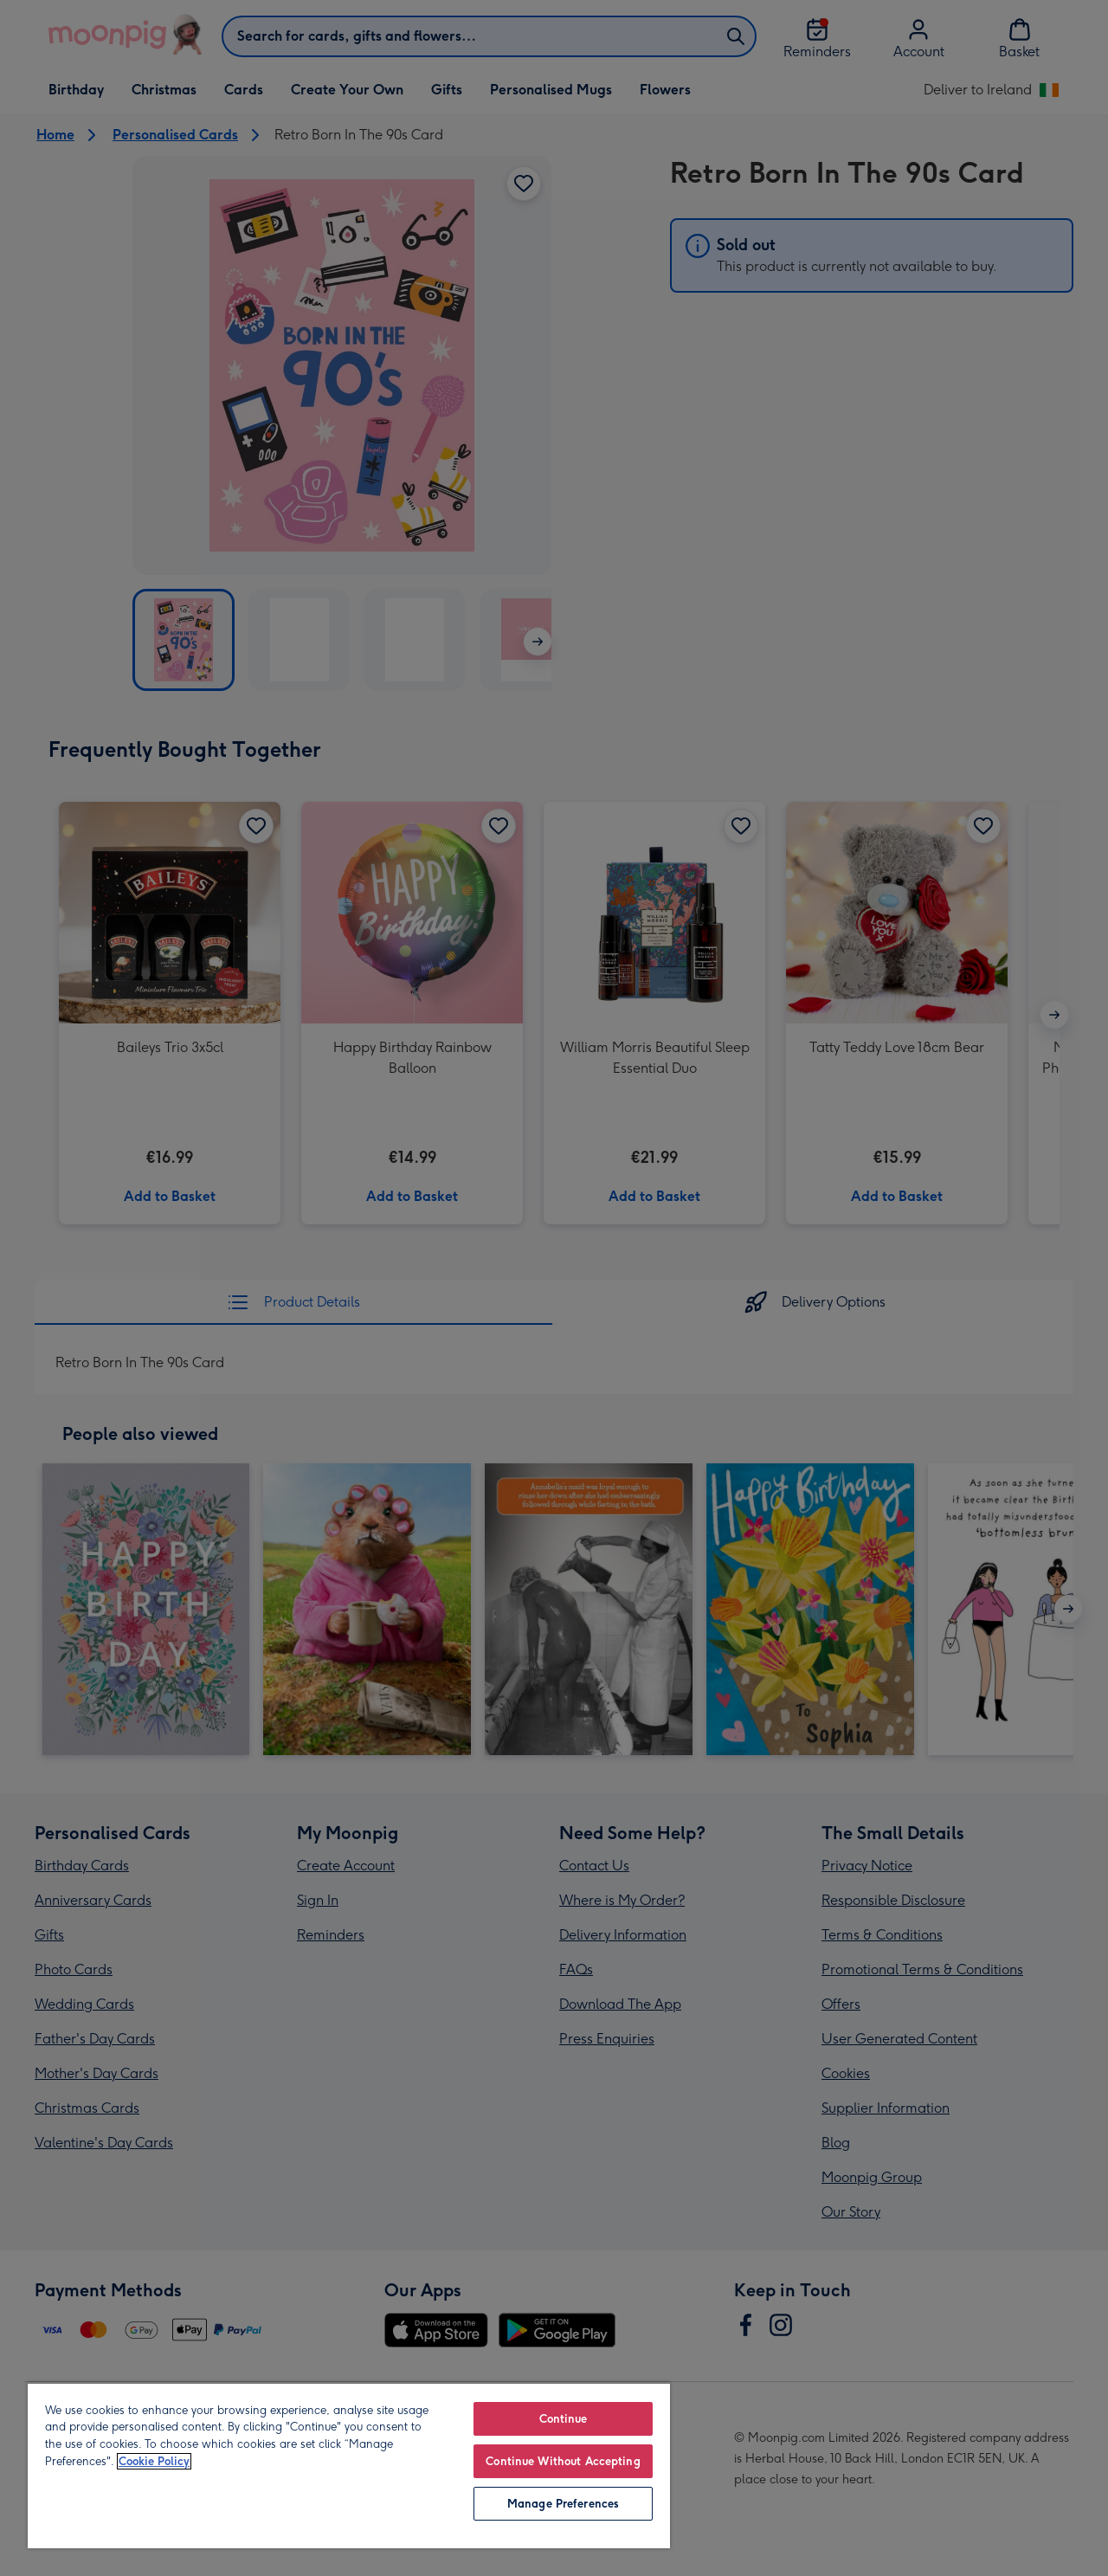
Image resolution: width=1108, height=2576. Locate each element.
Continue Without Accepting (563, 2461)
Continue (563, 2418)
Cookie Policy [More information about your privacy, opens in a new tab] (154, 2461)
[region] (349, 2465)
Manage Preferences (563, 2503)
